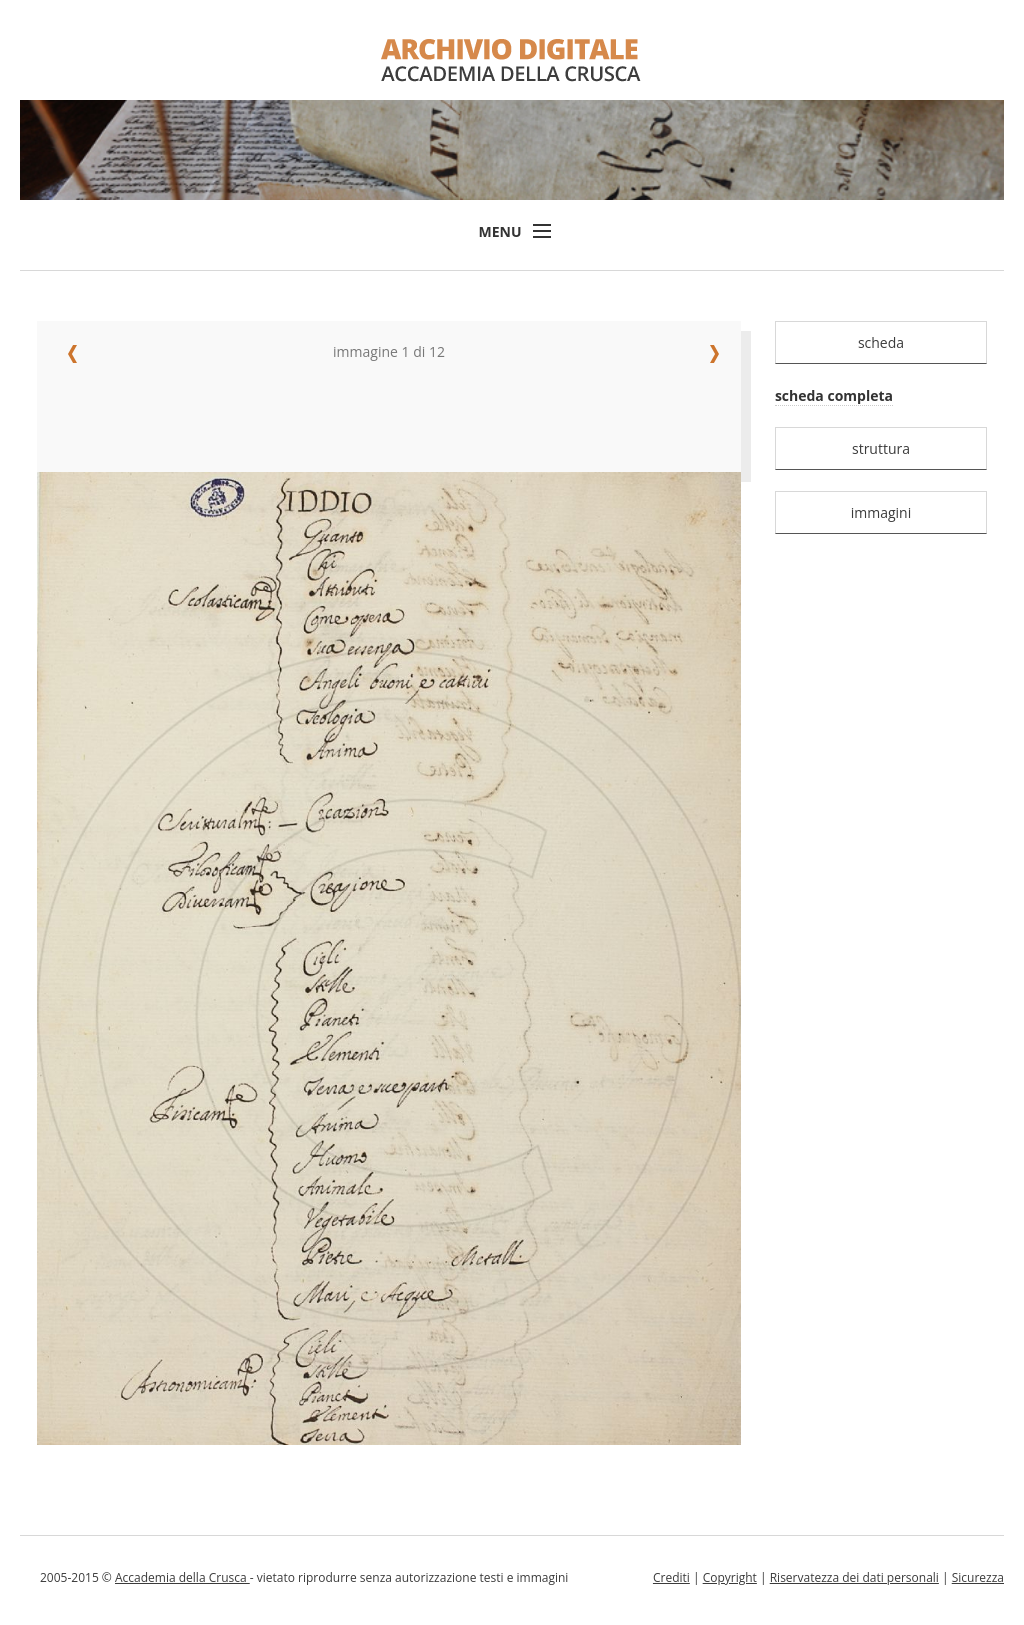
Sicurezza (978, 1577)
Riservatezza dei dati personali (854, 1577)
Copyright (730, 1577)
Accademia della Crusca (182, 1577)
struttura (881, 448)
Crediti (671, 1577)
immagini (881, 512)
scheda (881, 342)
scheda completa (834, 395)
